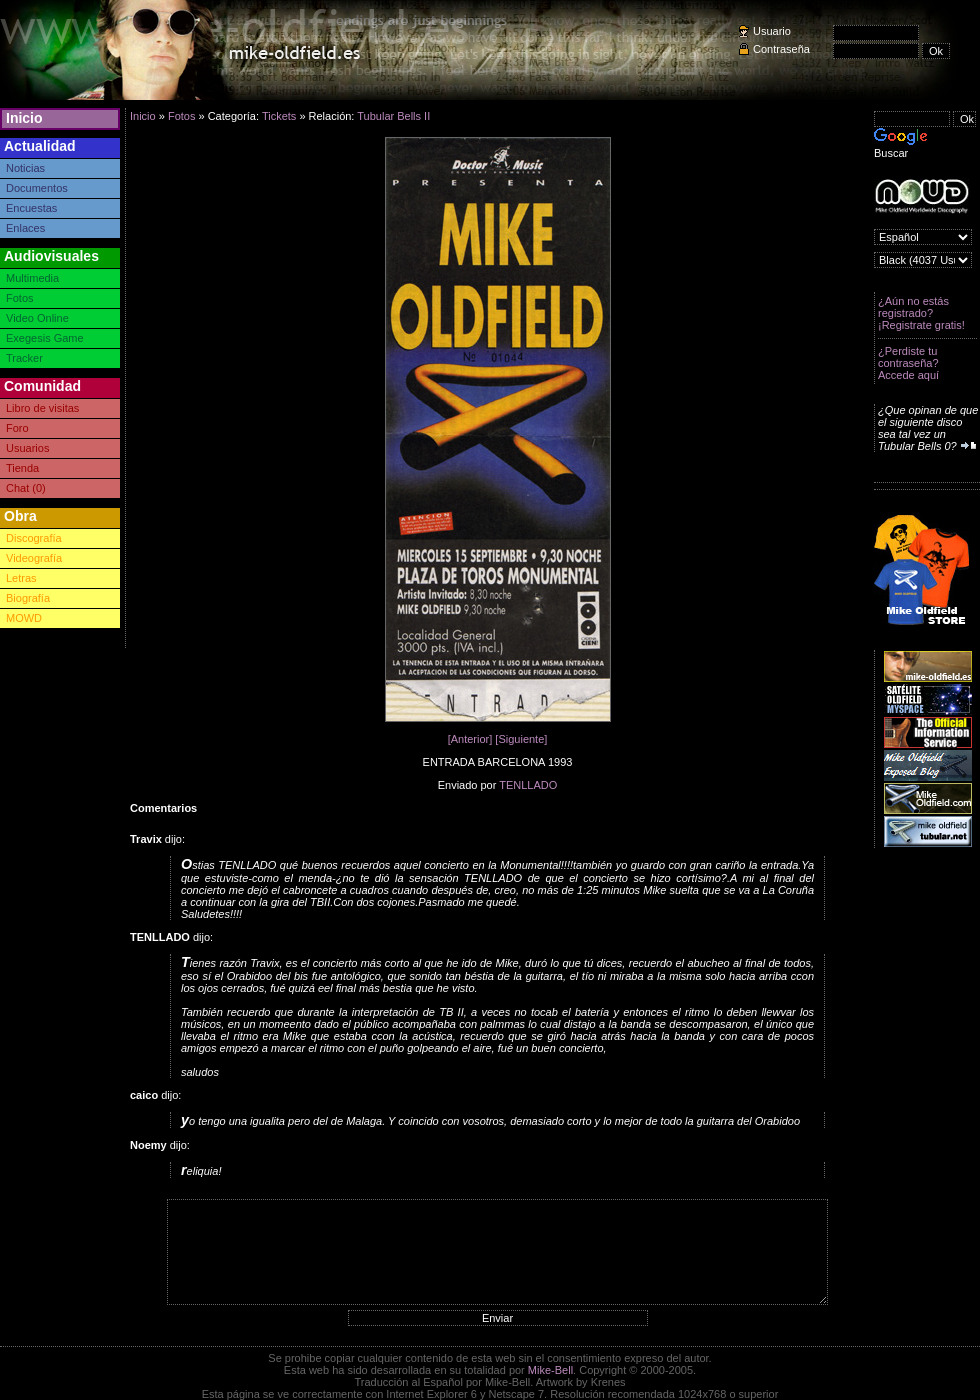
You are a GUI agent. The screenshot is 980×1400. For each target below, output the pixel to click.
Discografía (34, 538)
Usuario (772, 31)
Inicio (24, 118)
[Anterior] (470, 739)
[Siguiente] (521, 739)
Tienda (22, 468)
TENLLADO (528, 785)
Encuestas (31, 208)
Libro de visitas (42, 408)
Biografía (28, 598)
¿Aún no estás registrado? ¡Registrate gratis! (921, 313)
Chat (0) (26, 488)
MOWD (24, 618)
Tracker (24, 358)
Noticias (25, 168)
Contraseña (781, 49)
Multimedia (32, 278)
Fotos (20, 298)
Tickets (279, 116)
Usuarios (27, 448)
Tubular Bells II (393, 116)
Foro (17, 428)
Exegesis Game (45, 338)
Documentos (37, 188)
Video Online (37, 318)
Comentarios (163, 808)
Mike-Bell (550, 1370)
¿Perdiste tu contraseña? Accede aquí (908, 363)
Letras (21, 578)
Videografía (34, 558)
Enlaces (25, 228)
